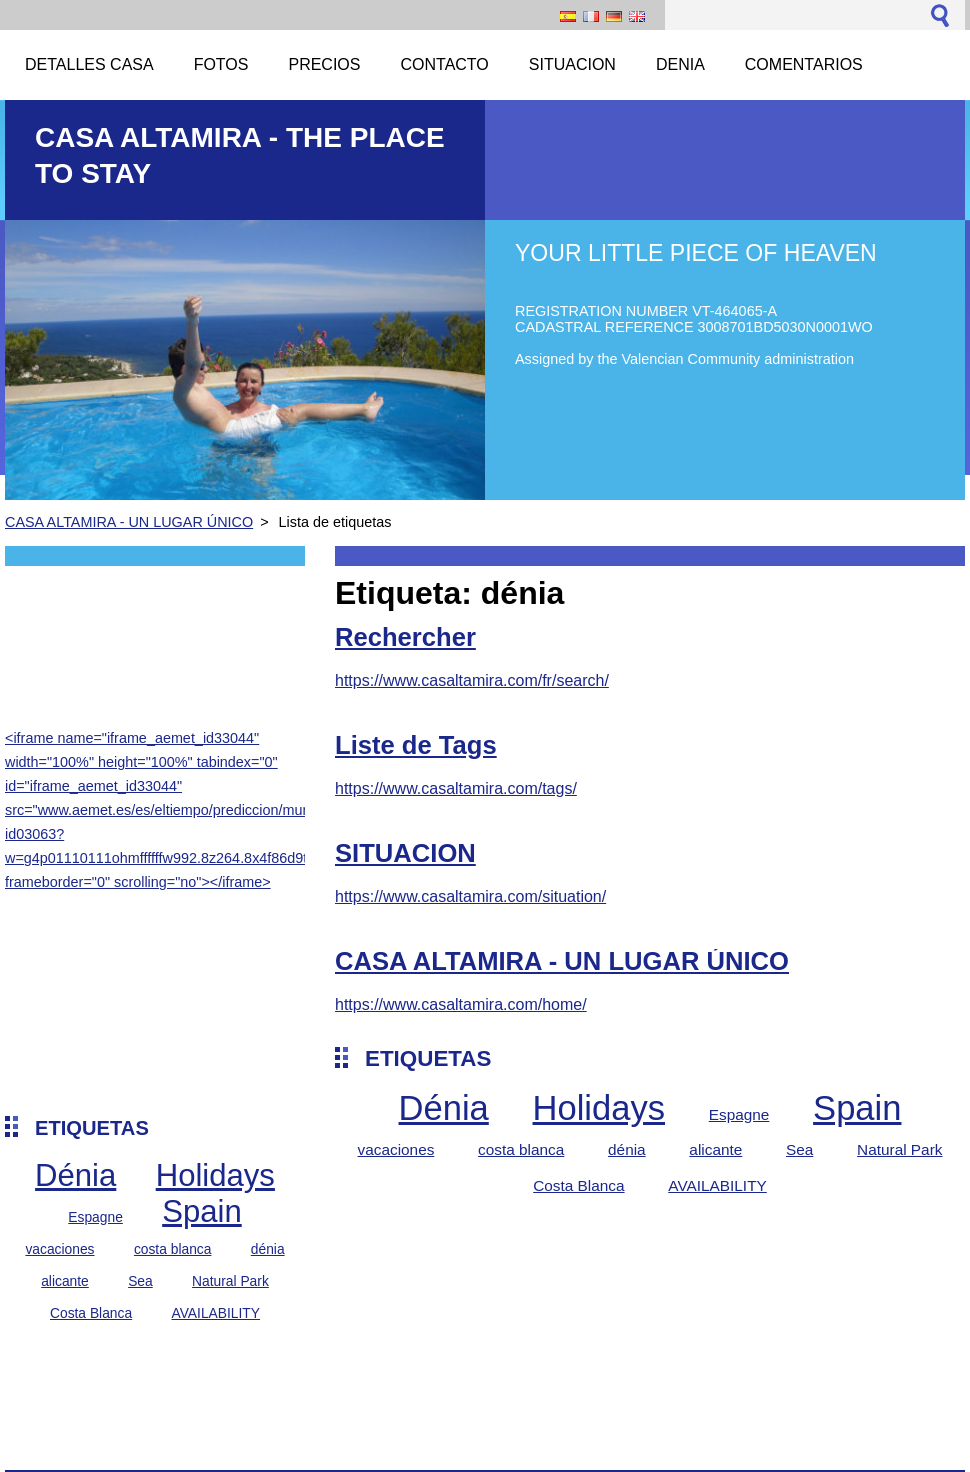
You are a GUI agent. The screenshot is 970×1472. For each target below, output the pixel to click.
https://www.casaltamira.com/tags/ (456, 788)
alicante (65, 1281)
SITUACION (405, 853)
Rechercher (405, 637)
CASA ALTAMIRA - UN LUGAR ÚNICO (129, 522)
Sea (140, 1281)
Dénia (75, 1175)
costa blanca (173, 1249)
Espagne (95, 1217)
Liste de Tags (416, 745)
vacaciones (59, 1249)
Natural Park (230, 1281)
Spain (202, 1211)
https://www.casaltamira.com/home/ (461, 1004)
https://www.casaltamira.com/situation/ (470, 896)
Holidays (215, 1175)
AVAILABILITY (215, 1313)
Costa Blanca (91, 1313)
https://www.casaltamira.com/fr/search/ (472, 680)
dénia (268, 1249)
